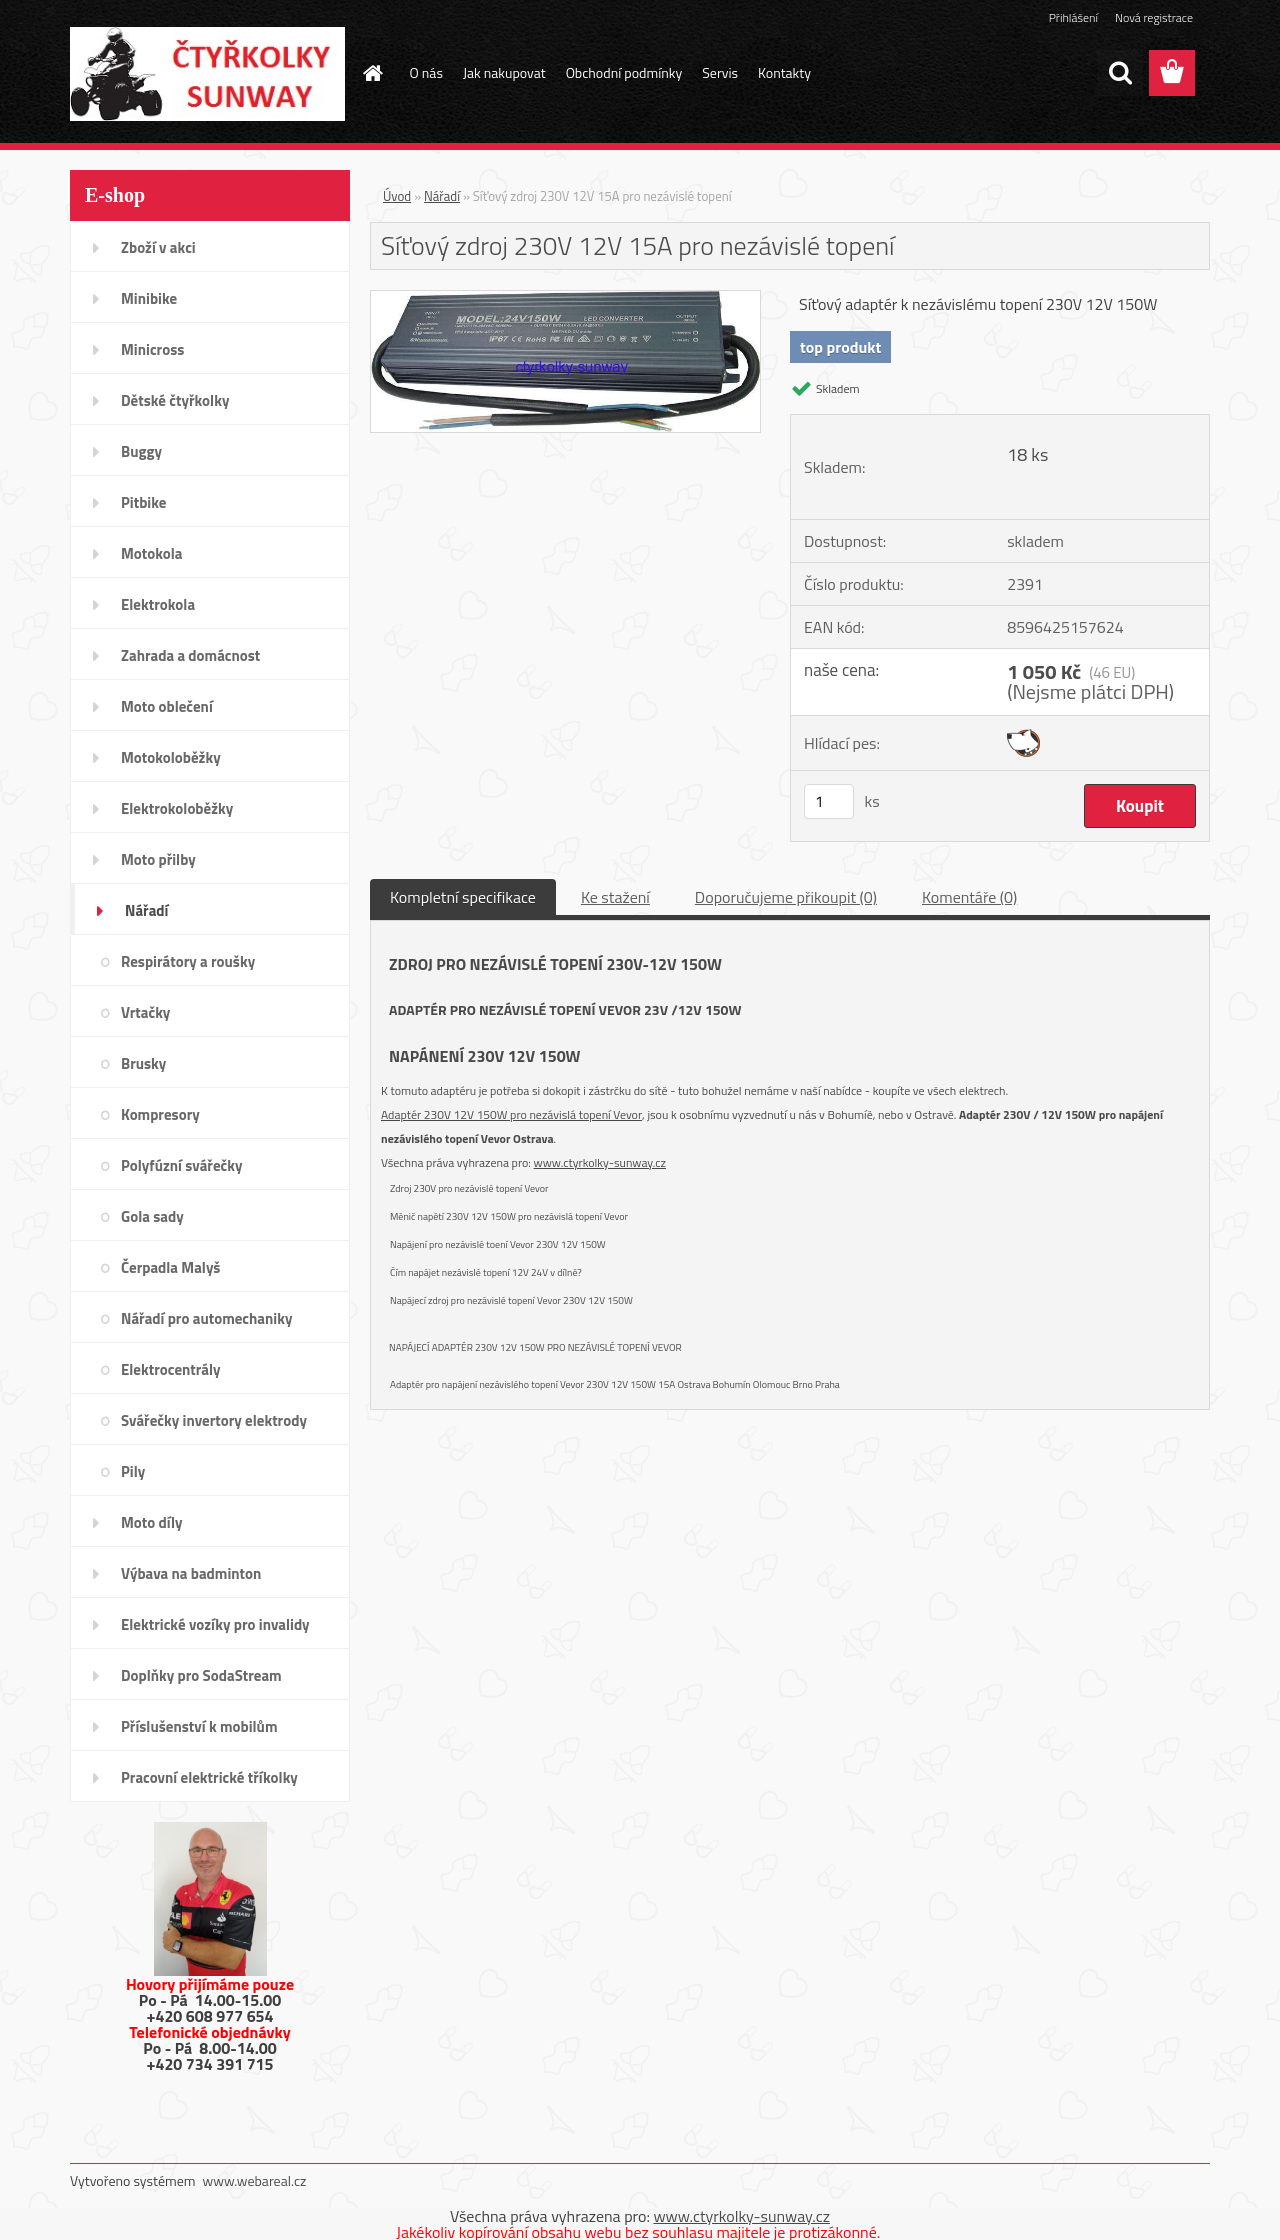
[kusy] (829, 801)
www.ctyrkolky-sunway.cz (600, 1162)
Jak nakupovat (504, 72)
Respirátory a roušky (188, 961)
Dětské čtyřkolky (175, 400)
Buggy (141, 451)
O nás (426, 72)
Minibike (149, 298)
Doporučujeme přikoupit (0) (786, 897)
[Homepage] (372, 73)
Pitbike (143, 502)
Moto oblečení (167, 706)
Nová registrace (1154, 17)
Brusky (143, 1063)
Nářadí (146, 910)
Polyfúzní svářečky (182, 1165)
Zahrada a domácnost (190, 655)
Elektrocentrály (171, 1369)
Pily (133, 1471)
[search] (1120, 73)
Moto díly (151, 1522)
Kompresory (160, 1114)
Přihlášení (1073, 17)
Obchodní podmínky (624, 72)
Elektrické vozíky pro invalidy (215, 1624)
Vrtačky (145, 1012)
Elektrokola (158, 604)
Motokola (152, 553)
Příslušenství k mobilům (199, 1726)
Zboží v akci (158, 247)
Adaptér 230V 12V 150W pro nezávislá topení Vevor (511, 1114)
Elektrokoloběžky (177, 808)
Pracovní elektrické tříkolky (209, 1777)
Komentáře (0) (969, 897)
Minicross (152, 349)
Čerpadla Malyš (170, 1267)
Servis (720, 72)
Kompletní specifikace (463, 897)
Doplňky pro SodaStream (201, 1675)
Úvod (397, 196)
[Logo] (207, 74)
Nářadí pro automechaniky (206, 1318)
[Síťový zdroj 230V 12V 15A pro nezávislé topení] (565, 299)
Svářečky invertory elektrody (214, 1420)
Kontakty (784, 72)
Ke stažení (615, 897)
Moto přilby (158, 859)
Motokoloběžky (171, 757)
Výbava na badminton (191, 1573)
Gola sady (152, 1216)
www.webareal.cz (255, 2180)
